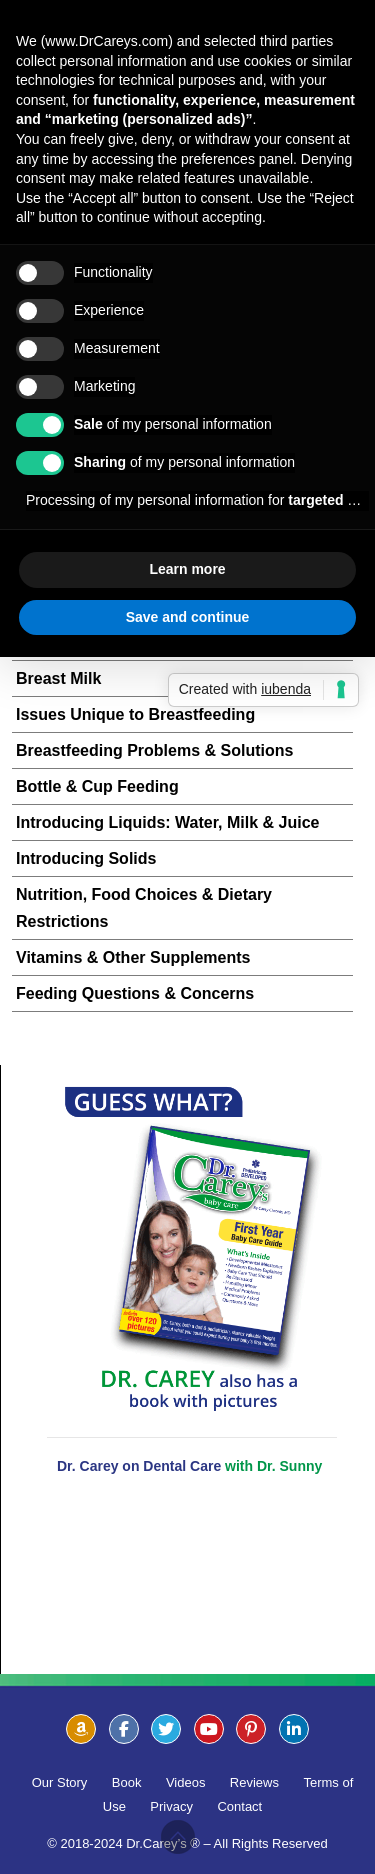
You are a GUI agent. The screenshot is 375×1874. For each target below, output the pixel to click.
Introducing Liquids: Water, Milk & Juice (167, 822)
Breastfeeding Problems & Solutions (154, 750)
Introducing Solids (86, 858)
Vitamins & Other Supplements (133, 957)
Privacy (171, 1806)
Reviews (254, 1782)
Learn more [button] (187, 569)
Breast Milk (58, 678)
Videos (186, 1782)
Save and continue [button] (188, 617)
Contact (239, 1806)
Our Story (60, 1782)
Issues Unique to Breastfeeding (135, 714)
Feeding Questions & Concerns (135, 993)
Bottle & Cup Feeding (97, 786)
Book (127, 1782)
